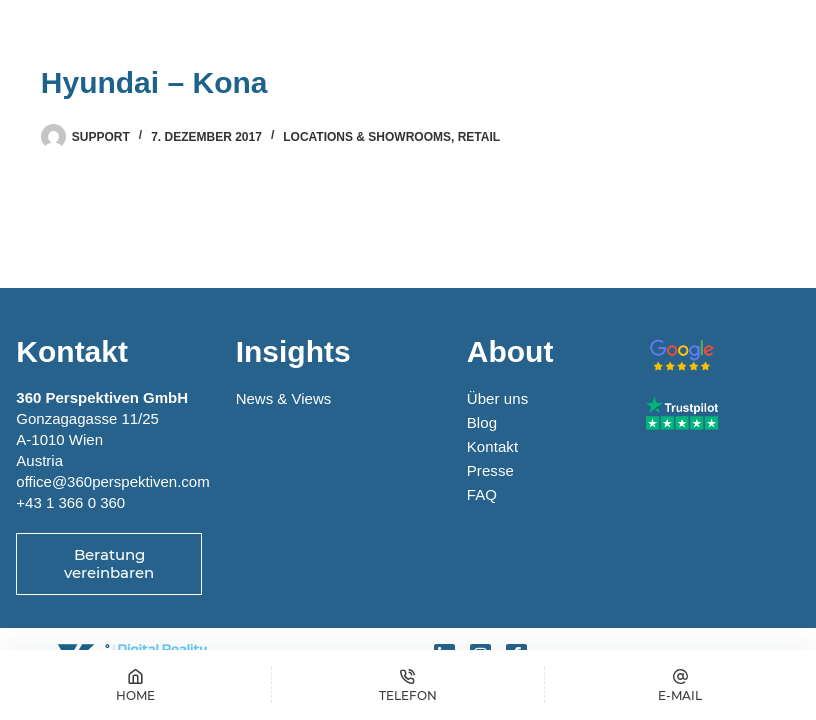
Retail (479, 137)
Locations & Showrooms (367, 137)
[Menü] (755, 35)
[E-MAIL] (680, 685)
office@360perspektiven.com (112, 481)
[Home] (135, 685)
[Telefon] (407, 685)
